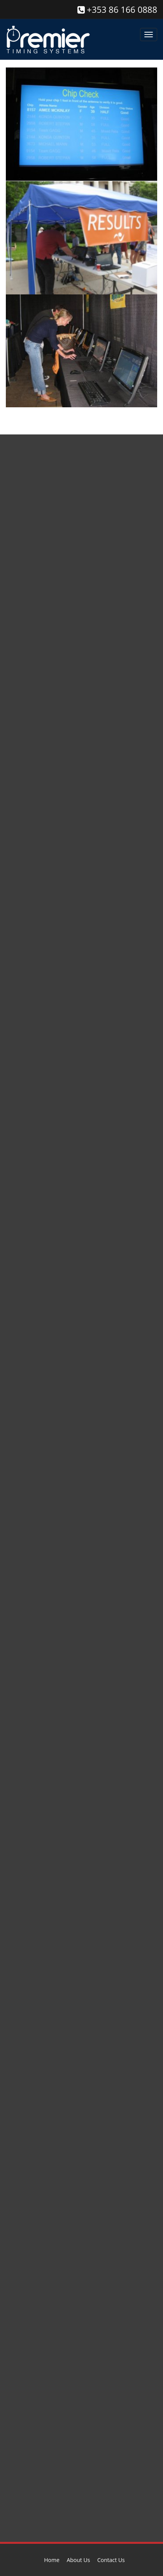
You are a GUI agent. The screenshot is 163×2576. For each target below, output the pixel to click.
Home (52, 2560)
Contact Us (111, 2560)
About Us (78, 2560)
